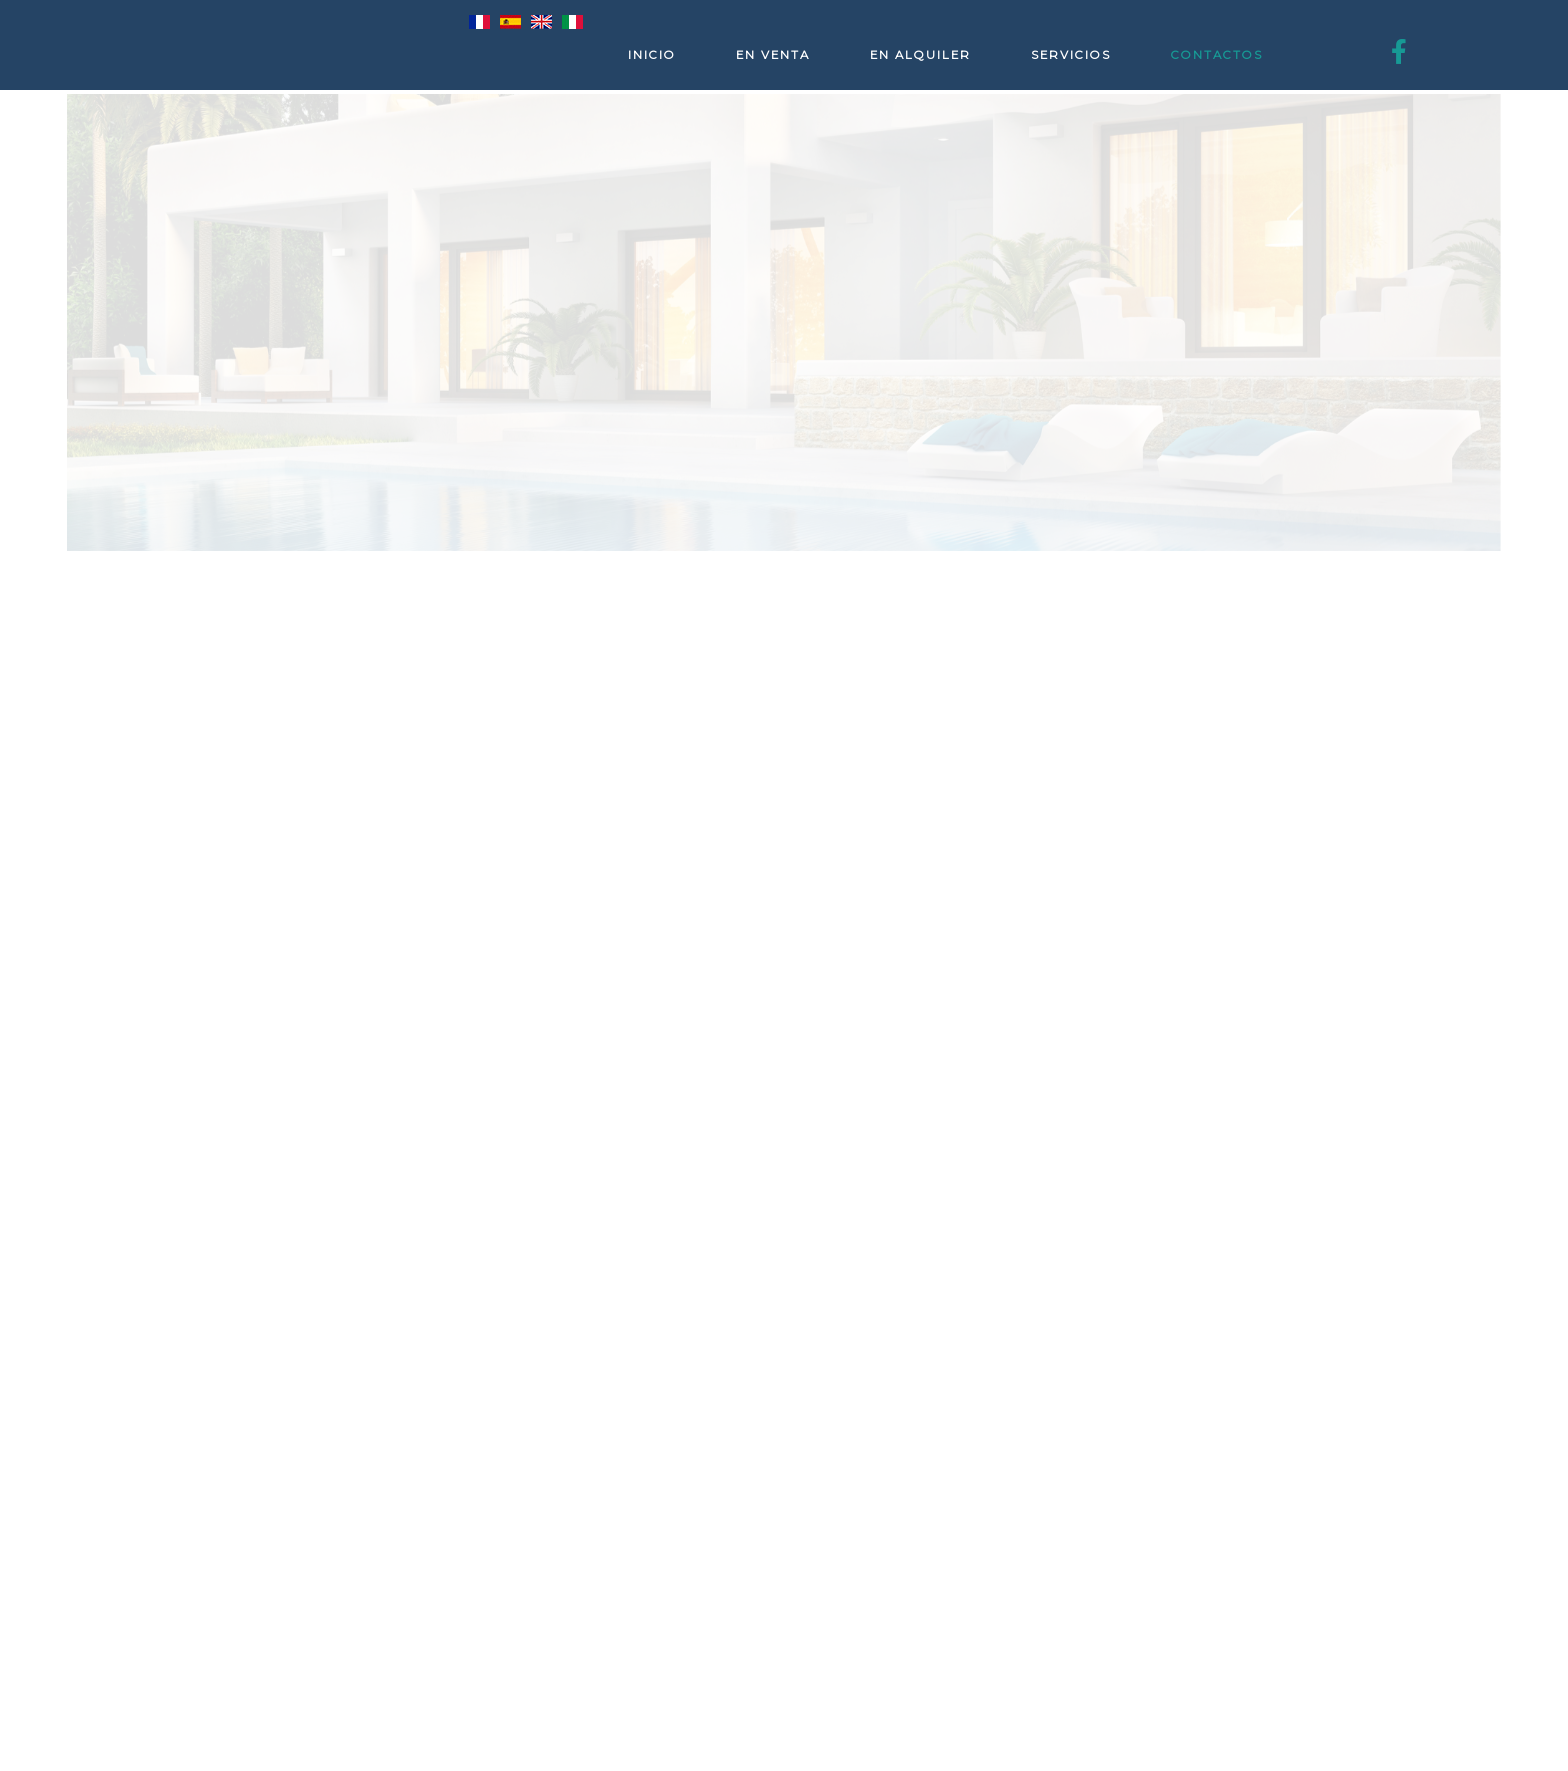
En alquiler (920, 55)
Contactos (1217, 55)
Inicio (652, 55)
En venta (773, 55)
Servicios (1071, 55)
